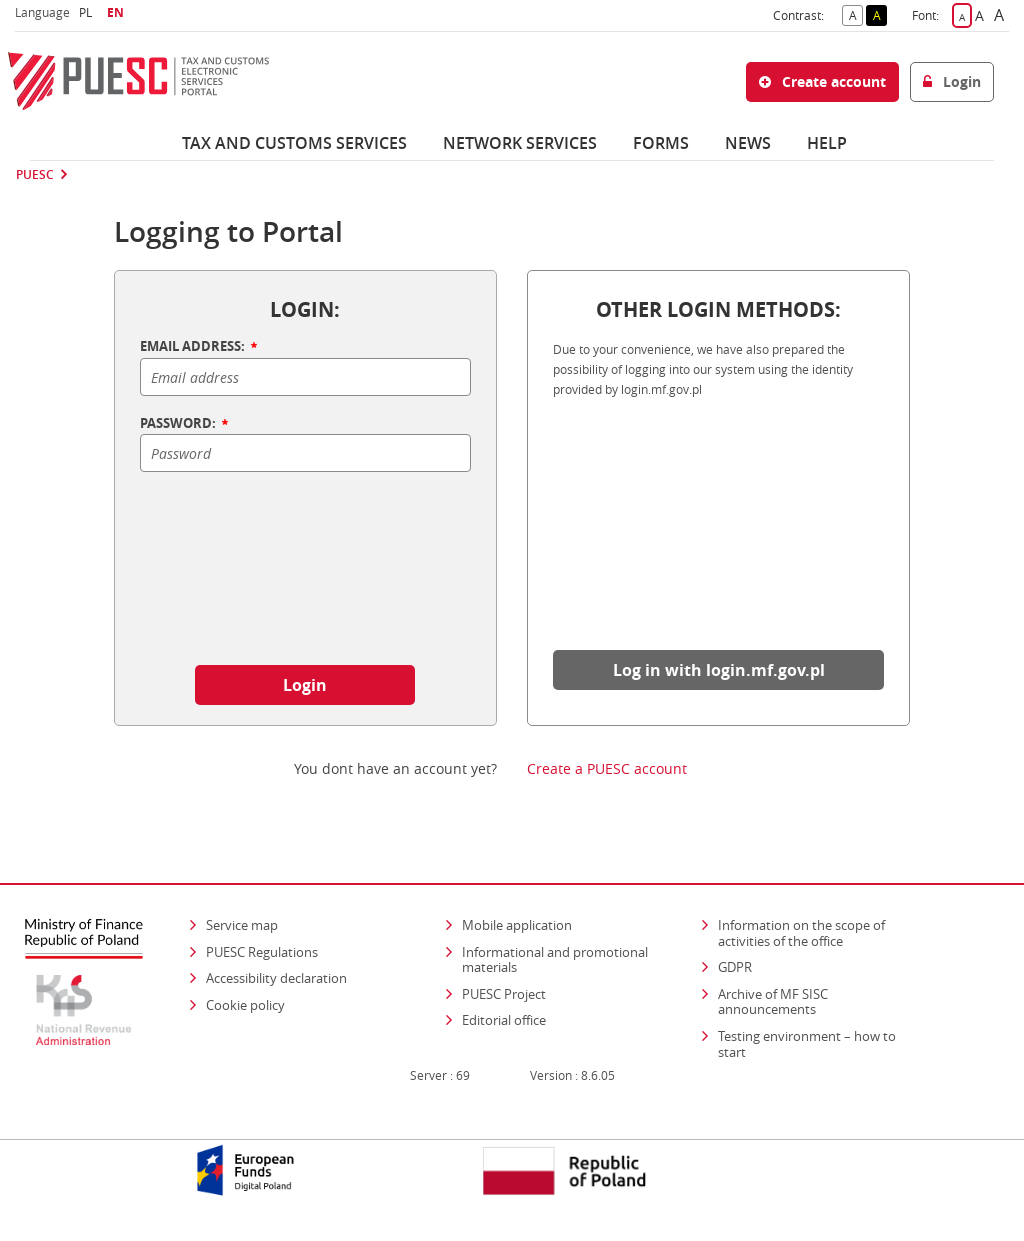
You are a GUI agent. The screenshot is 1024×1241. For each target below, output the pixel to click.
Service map (242, 925)
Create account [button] (822, 81)
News (748, 143)
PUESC (35, 175)
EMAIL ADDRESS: (200, 347)
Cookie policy (245, 1005)
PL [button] (88, 12)
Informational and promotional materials (555, 960)
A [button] (856, 14)
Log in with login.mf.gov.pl (719, 670)
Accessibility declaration (276, 978)
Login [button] (952, 81)
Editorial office (504, 1020)
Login (305, 685)
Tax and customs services (294, 143)
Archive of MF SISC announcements (773, 1002)
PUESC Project (504, 994)
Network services (520, 143)
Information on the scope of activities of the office (821, 933)
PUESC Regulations (262, 952)
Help (827, 143)
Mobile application (517, 925)
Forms (661, 143)
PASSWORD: (185, 424)
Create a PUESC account (607, 769)
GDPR (735, 967)
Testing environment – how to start (807, 1044)
